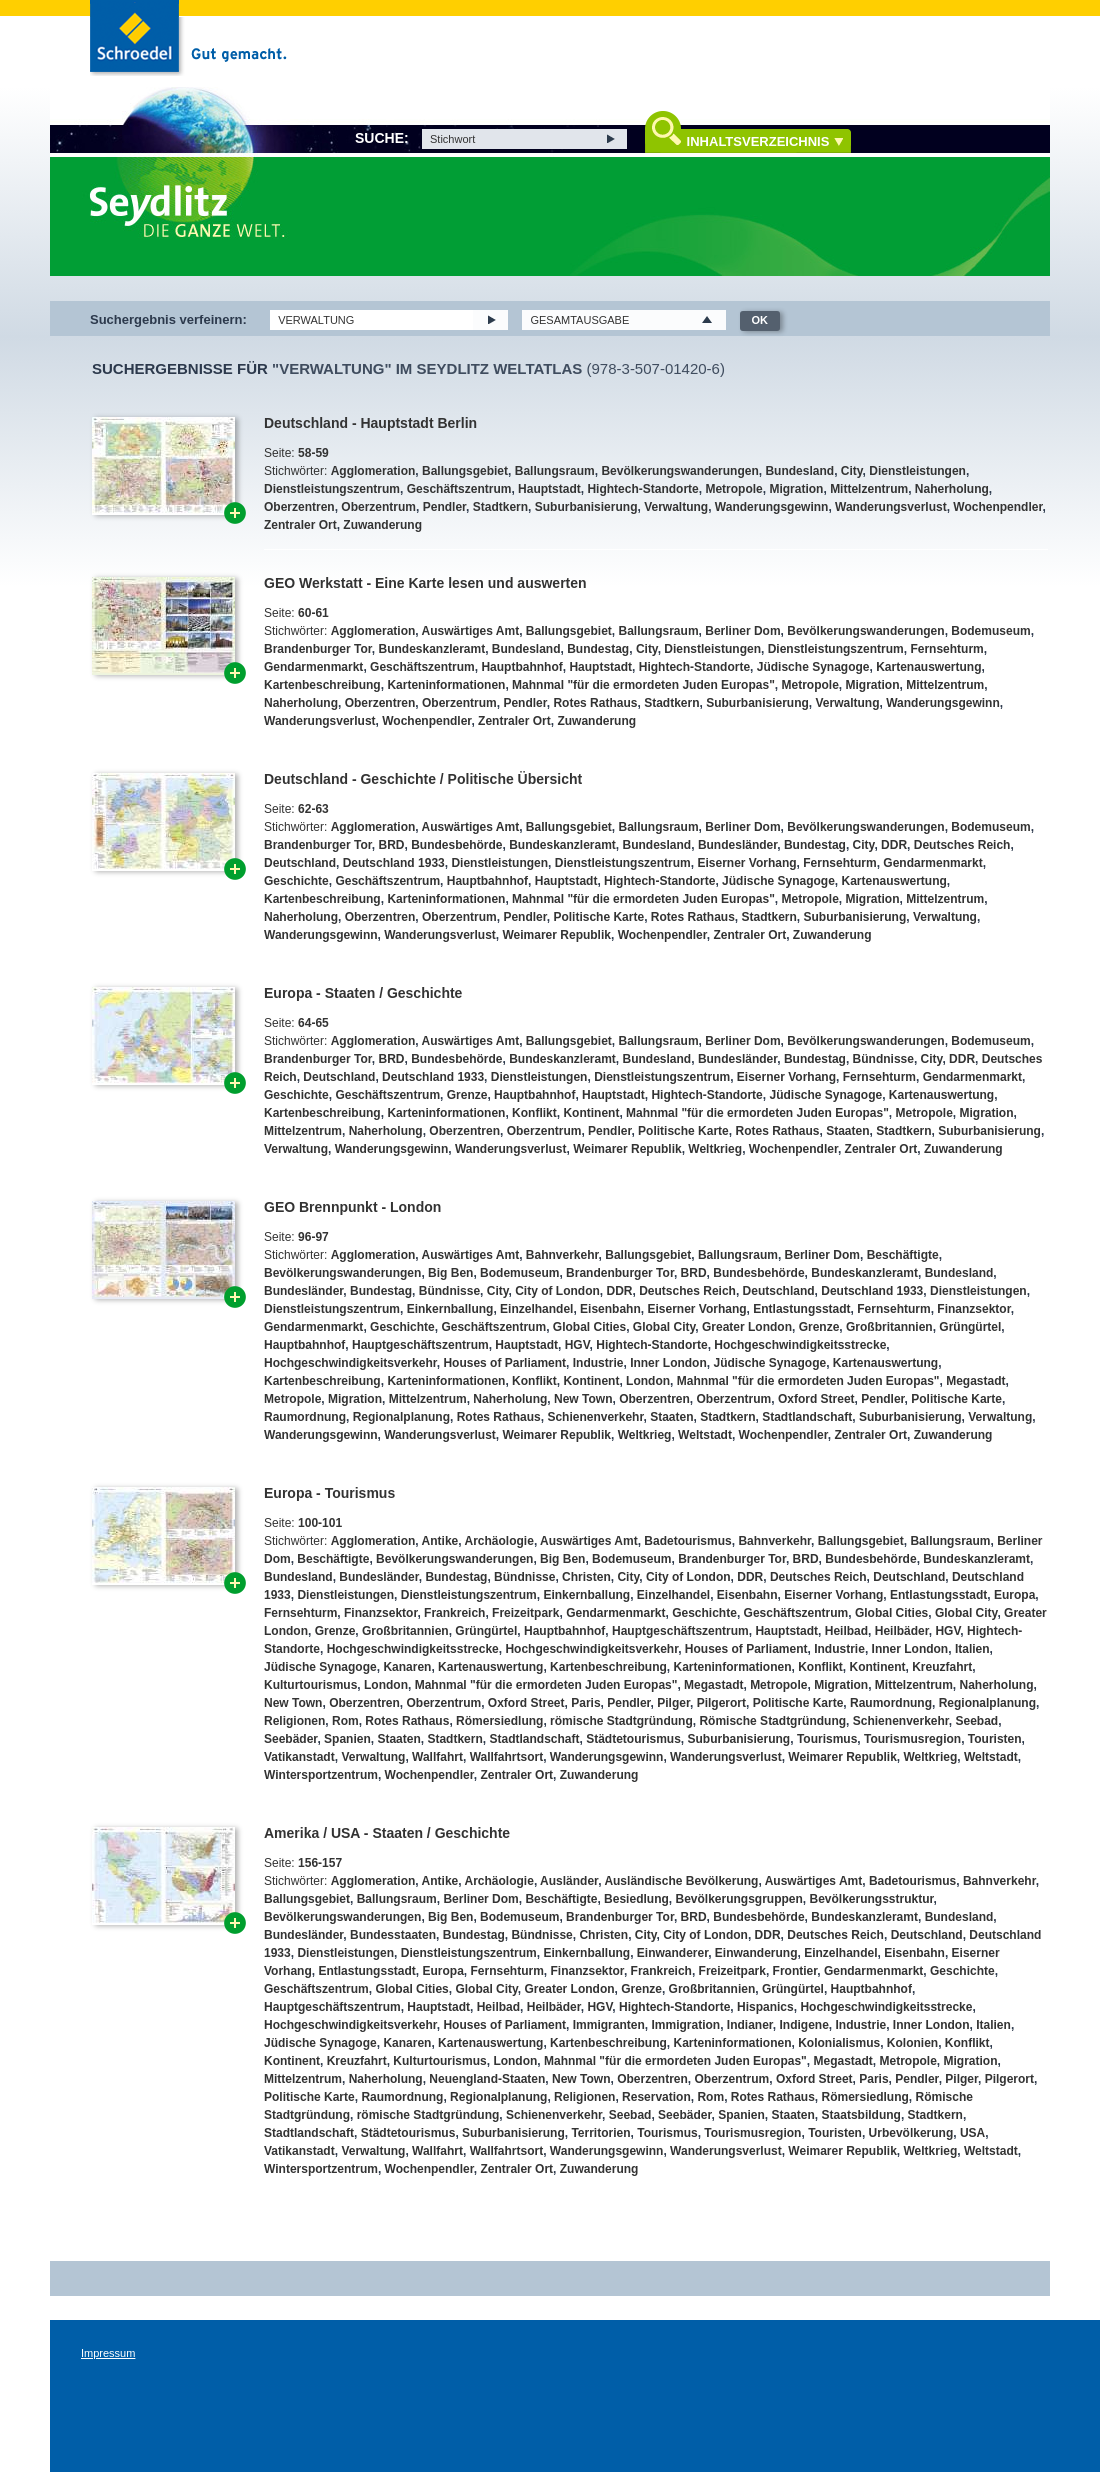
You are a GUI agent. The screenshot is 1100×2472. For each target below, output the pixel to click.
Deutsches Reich (962, 845)
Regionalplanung (401, 1417)
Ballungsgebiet (465, 471)
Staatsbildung (861, 2115)
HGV (577, 1345)
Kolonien (912, 2043)
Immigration (685, 2025)
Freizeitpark (525, 1613)
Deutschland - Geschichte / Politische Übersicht (423, 779)
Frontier (795, 1971)
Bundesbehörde (456, 845)
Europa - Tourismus (329, 1493)
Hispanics (765, 2007)
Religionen (294, 1721)
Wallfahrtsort (507, 1757)
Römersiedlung (499, 1721)
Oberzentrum (378, 507)
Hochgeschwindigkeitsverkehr (350, 1363)
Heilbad (846, 1631)
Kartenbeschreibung (322, 685)
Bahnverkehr (562, 1255)
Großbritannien (889, 1327)
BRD (391, 845)
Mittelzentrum (869, 489)
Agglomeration (373, 471)
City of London (557, 1291)
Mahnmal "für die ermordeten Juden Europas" (643, 685)
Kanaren (407, 1667)
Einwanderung (756, 1953)
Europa (1014, 1595)
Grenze (467, 1095)
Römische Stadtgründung (772, 1721)
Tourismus (827, 1739)
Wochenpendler (997, 507)
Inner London (668, 1363)
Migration (796, 489)
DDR (894, 845)
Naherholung (952, 489)
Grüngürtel (970, 1327)
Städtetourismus (633, 1739)
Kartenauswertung (928, 667)
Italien (972, 1649)
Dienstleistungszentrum (332, 489)
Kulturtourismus (310, 1685)
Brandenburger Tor (318, 649)
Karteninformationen (446, 685)
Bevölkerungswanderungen (679, 471)
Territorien (600, 2133)
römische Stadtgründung (621, 1721)
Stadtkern (500, 507)
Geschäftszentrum (459, 489)
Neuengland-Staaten (487, 2079)
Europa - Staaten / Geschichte (363, 993)
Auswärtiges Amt (471, 631)
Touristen (995, 1739)
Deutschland (300, 863)
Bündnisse (883, 1059)
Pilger (673, 1703)
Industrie (598, 1363)
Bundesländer (737, 845)
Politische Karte (598, 917)
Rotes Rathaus (595, 703)
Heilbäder (902, 1631)
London (648, 1381)
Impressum (108, 2353)
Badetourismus (687, 1541)
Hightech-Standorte (642, 489)
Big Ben (450, 1273)
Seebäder (290, 1739)
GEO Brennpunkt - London (352, 1207)
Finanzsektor (973, 1309)
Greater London (747, 1327)
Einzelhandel (536, 1309)
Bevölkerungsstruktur (872, 1899)
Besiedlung (636, 1899)
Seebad (977, 1721)
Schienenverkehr (595, 1417)
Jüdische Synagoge (813, 667)
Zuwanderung (382, 525)
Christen (586, 1577)
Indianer (750, 2025)
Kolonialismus (839, 2043)
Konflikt (534, 1113)
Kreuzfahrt (942, 1667)
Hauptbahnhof (521, 667)
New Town (583, 1399)
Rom (345, 1721)
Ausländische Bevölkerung (681, 1881)
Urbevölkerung (911, 2133)
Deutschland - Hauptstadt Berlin (370, 423)
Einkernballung (450, 1309)
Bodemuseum (990, 631)
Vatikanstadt (299, 1757)
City (852, 471)
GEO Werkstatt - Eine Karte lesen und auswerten (425, 583)
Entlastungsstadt (801, 1309)
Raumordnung (305, 1417)
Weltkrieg (715, 1149)
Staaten (847, 1131)
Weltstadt (705, 1435)
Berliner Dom (742, 631)
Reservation (656, 2097)
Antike (440, 1541)
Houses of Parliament (504, 1363)
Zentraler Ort (300, 525)
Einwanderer (672, 1953)
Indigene (804, 2025)
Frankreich (454, 1613)
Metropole (733, 489)
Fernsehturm (946, 649)
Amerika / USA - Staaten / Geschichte (387, 1833)
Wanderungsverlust (891, 507)
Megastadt (975, 1381)
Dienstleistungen (917, 471)
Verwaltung (676, 507)
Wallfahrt (437, 1757)
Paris (585, 1703)
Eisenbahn (610, 1309)
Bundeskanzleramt (431, 649)
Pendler (444, 507)
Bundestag (598, 649)
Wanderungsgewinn (772, 507)
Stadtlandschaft (807, 1417)
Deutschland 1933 (394, 863)
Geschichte (296, 881)
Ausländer (569, 1881)
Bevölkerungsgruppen (738, 1899)
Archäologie (499, 1541)
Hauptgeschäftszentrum (420, 1345)
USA (972, 2133)
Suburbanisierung (586, 507)
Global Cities (589, 1327)
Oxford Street (816, 1399)
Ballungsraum (555, 471)
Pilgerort (721, 1703)
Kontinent (591, 1113)
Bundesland (799, 471)
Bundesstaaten (393, 1935)
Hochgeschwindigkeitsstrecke (800, 1345)
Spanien (347, 1739)
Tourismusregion (912, 1739)
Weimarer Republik (556, 935)
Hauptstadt (549, 489)
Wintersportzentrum (321, 1775)
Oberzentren (299, 507)
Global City (664, 1327)
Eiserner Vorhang (746, 863)
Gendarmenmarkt (313, 667)
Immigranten (609, 2025)
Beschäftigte (903, 1255)
